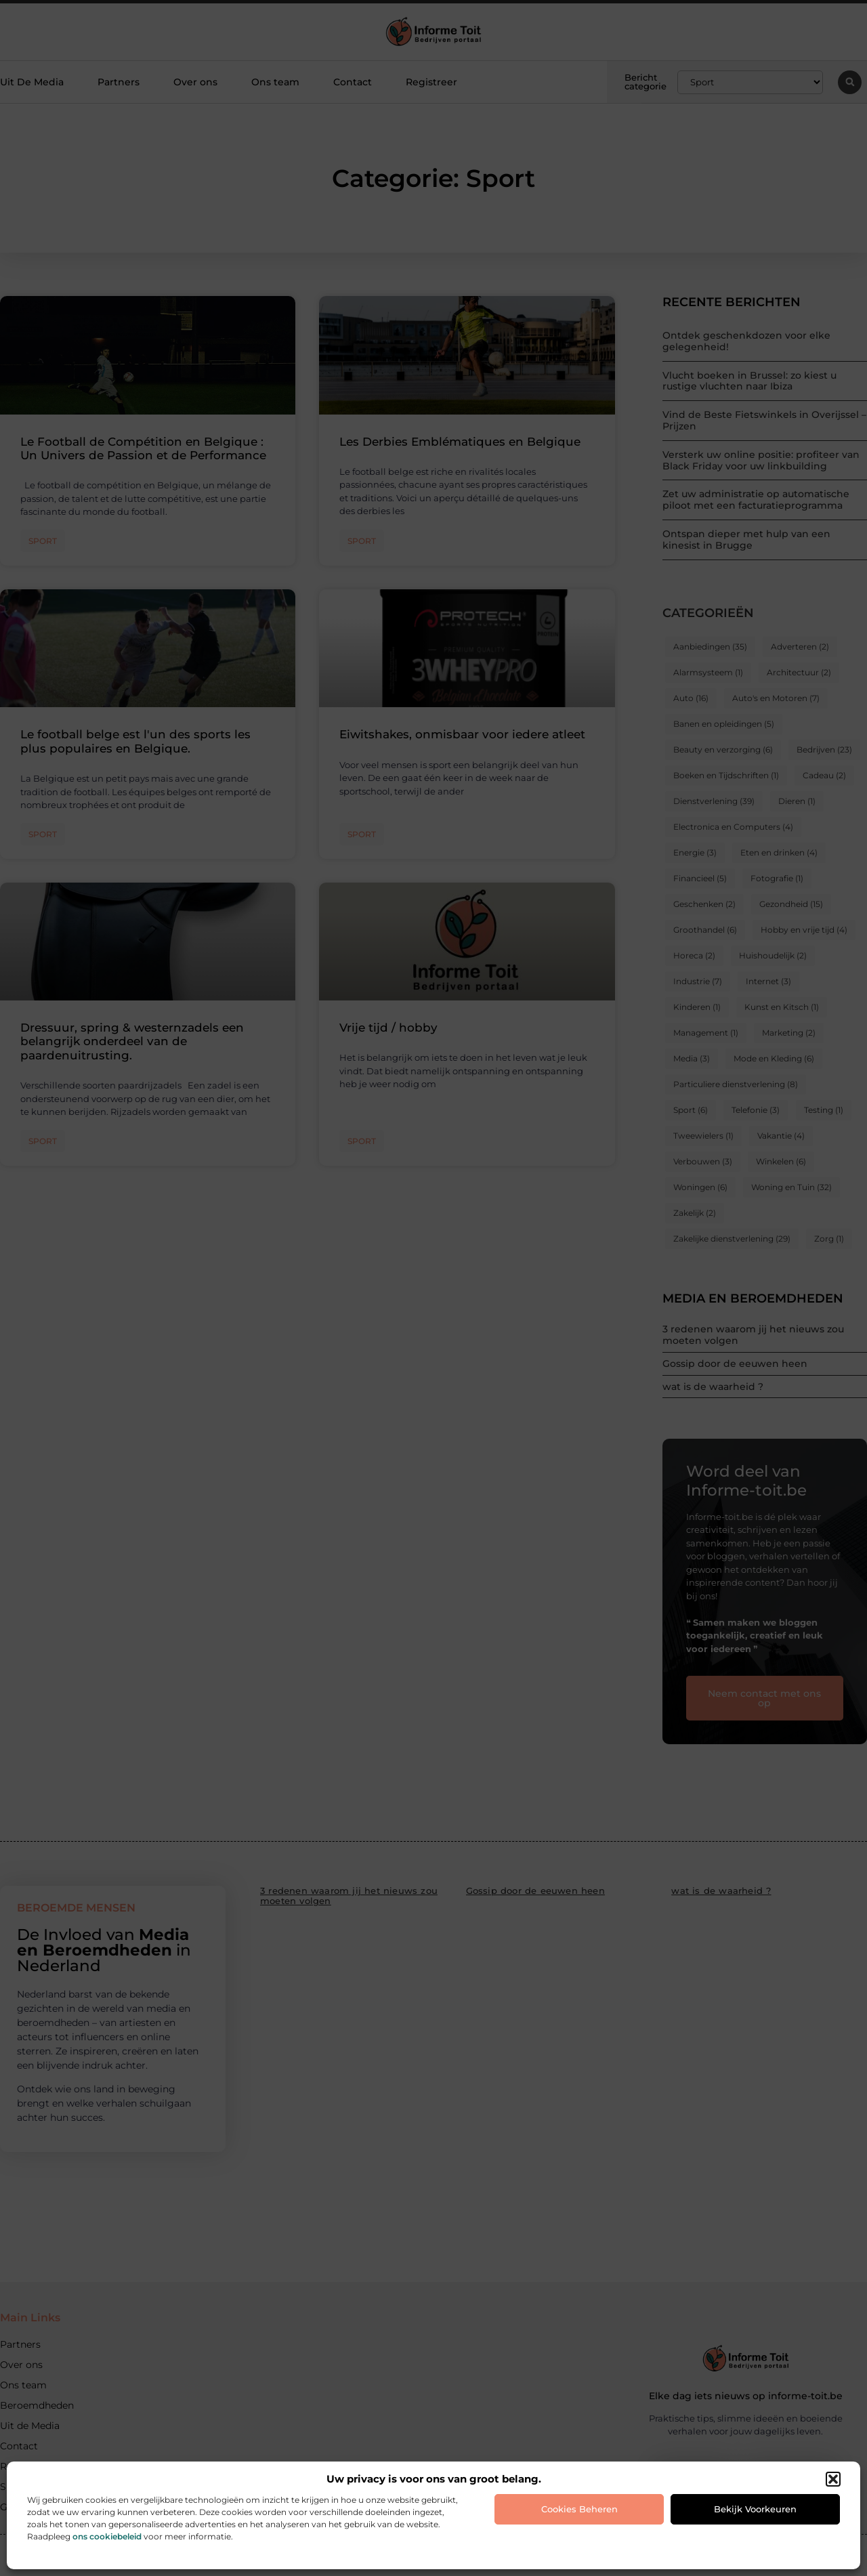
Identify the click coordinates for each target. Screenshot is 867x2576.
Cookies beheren (579, 2509)
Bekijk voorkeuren (755, 2509)
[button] (833, 2479)
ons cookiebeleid (107, 2536)
